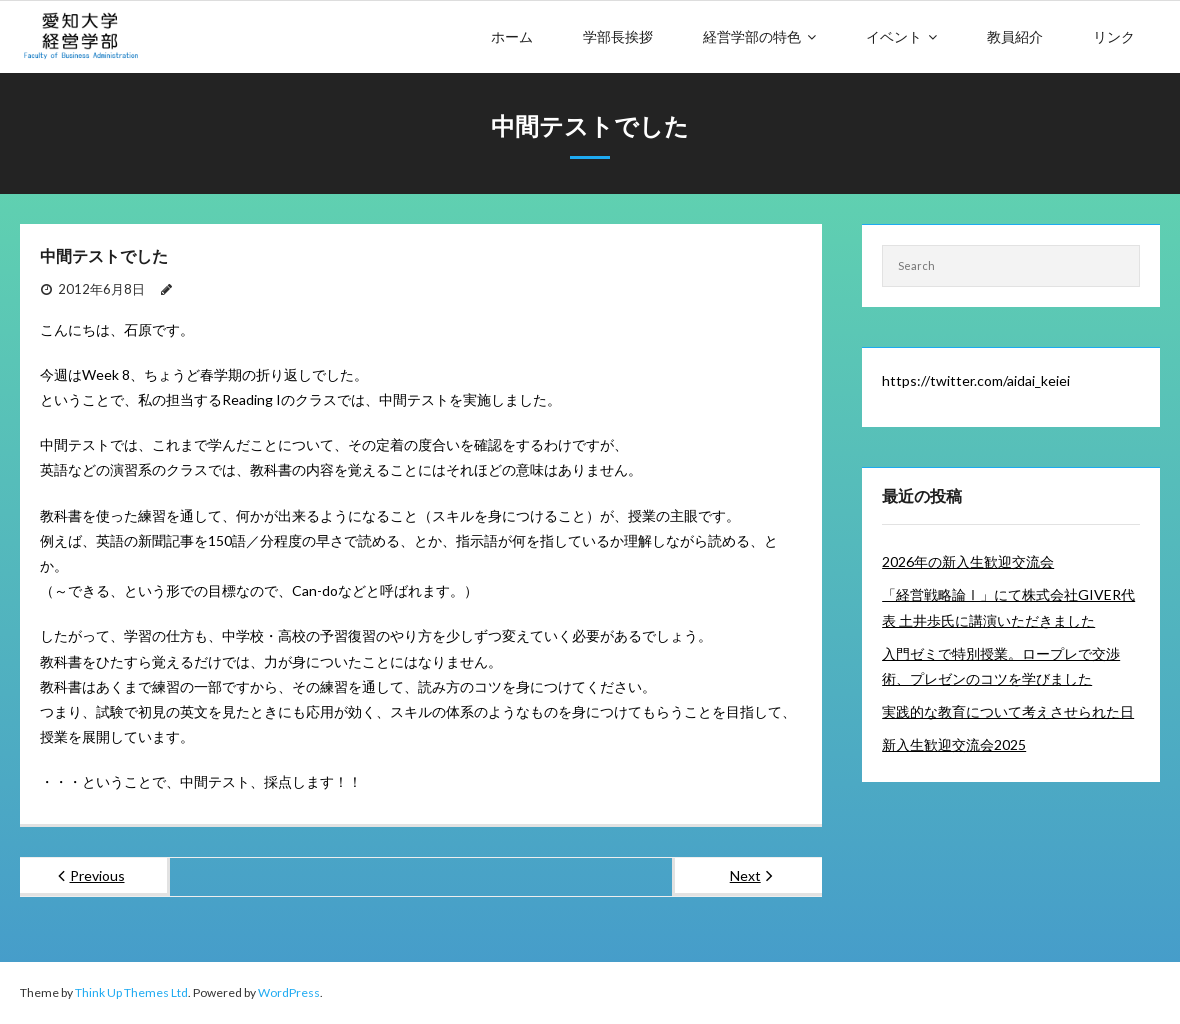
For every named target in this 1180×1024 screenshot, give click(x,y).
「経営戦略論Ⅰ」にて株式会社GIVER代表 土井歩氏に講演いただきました (1008, 607)
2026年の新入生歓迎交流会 (968, 561)
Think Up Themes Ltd (131, 992)
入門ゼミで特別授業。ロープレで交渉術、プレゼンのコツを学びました (1001, 666)
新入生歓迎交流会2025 (954, 744)
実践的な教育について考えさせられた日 (1008, 711)
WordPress (289, 992)
